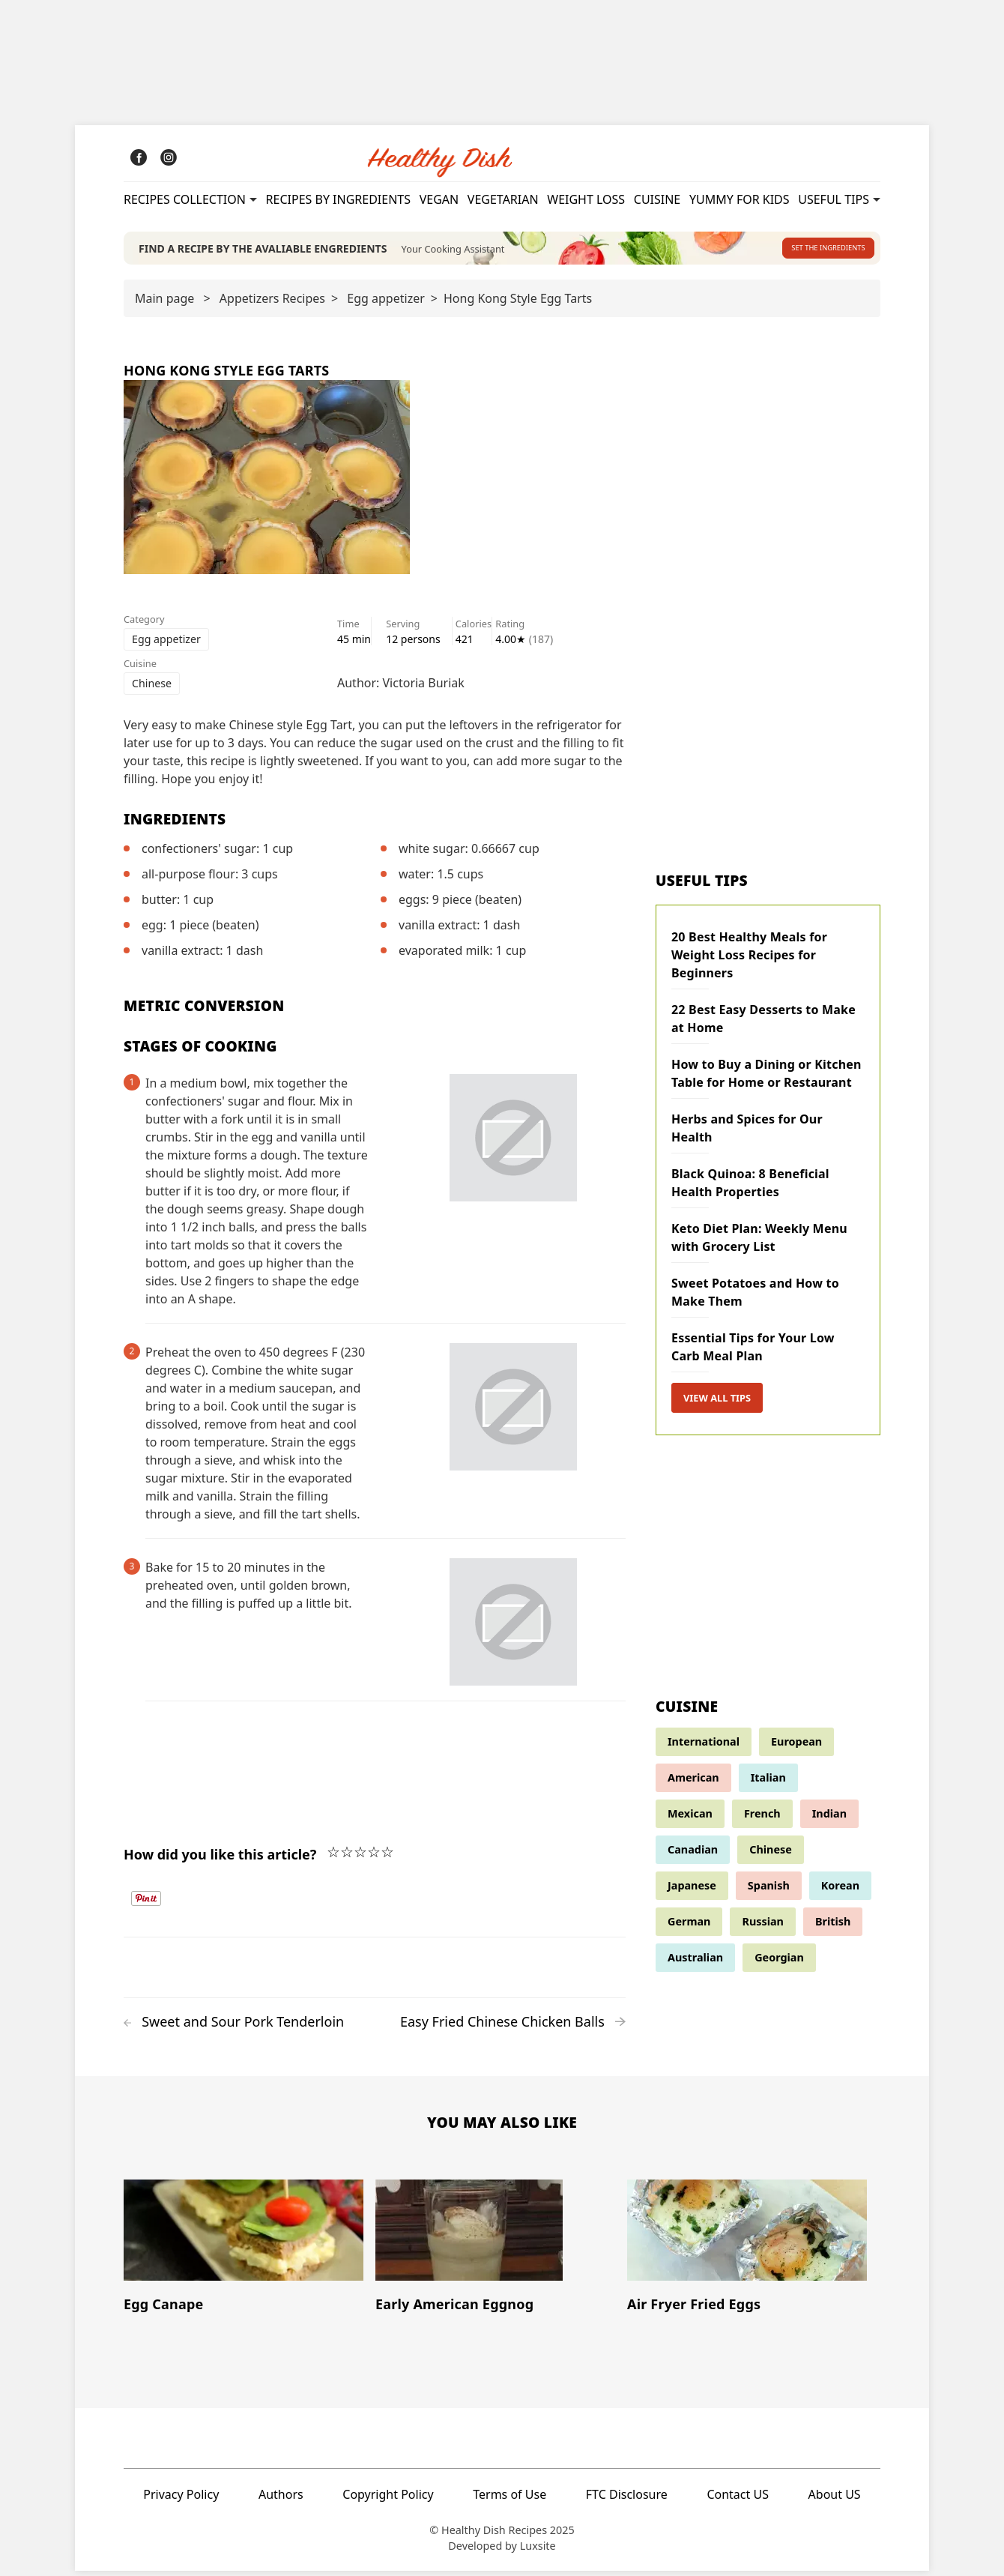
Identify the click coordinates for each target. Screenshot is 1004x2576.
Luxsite (538, 2551)
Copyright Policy (387, 2499)
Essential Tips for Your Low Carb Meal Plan (753, 1351)
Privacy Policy (181, 2499)
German (689, 1926)
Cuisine (657, 199)
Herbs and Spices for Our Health (747, 1132)
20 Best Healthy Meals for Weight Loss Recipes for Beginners (749, 959)
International (704, 1746)
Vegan (439, 199)
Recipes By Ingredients (338, 199)
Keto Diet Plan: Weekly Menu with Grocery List (759, 1242)
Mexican (690, 1818)
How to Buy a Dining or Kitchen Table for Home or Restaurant (766, 1078)
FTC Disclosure (627, 2499)
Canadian (693, 1854)
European (796, 1746)
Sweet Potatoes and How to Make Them (755, 1296)
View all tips (717, 1402)
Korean (840, 1890)
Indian (829, 1818)
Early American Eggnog (454, 2308)
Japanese (692, 1890)
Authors (280, 2499)
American (693, 1782)
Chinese (152, 688)
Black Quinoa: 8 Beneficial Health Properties (750, 1187)
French (762, 1818)
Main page (164, 303)
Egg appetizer (385, 303)
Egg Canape (163, 2308)
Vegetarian (503, 199)
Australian (695, 1962)
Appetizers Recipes (272, 303)
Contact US (738, 2499)
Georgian (779, 1962)
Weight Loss (586, 199)
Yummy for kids (739, 199)
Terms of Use (509, 2499)
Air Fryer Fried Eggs (693, 2308)
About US (834, 2499)
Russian (763, 1926)
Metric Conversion (204, 1010)
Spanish (769, 1890)
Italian (768, 1782)
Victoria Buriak (424, 687)
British (832, 1926)
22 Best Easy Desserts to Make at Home (763, 1023)
